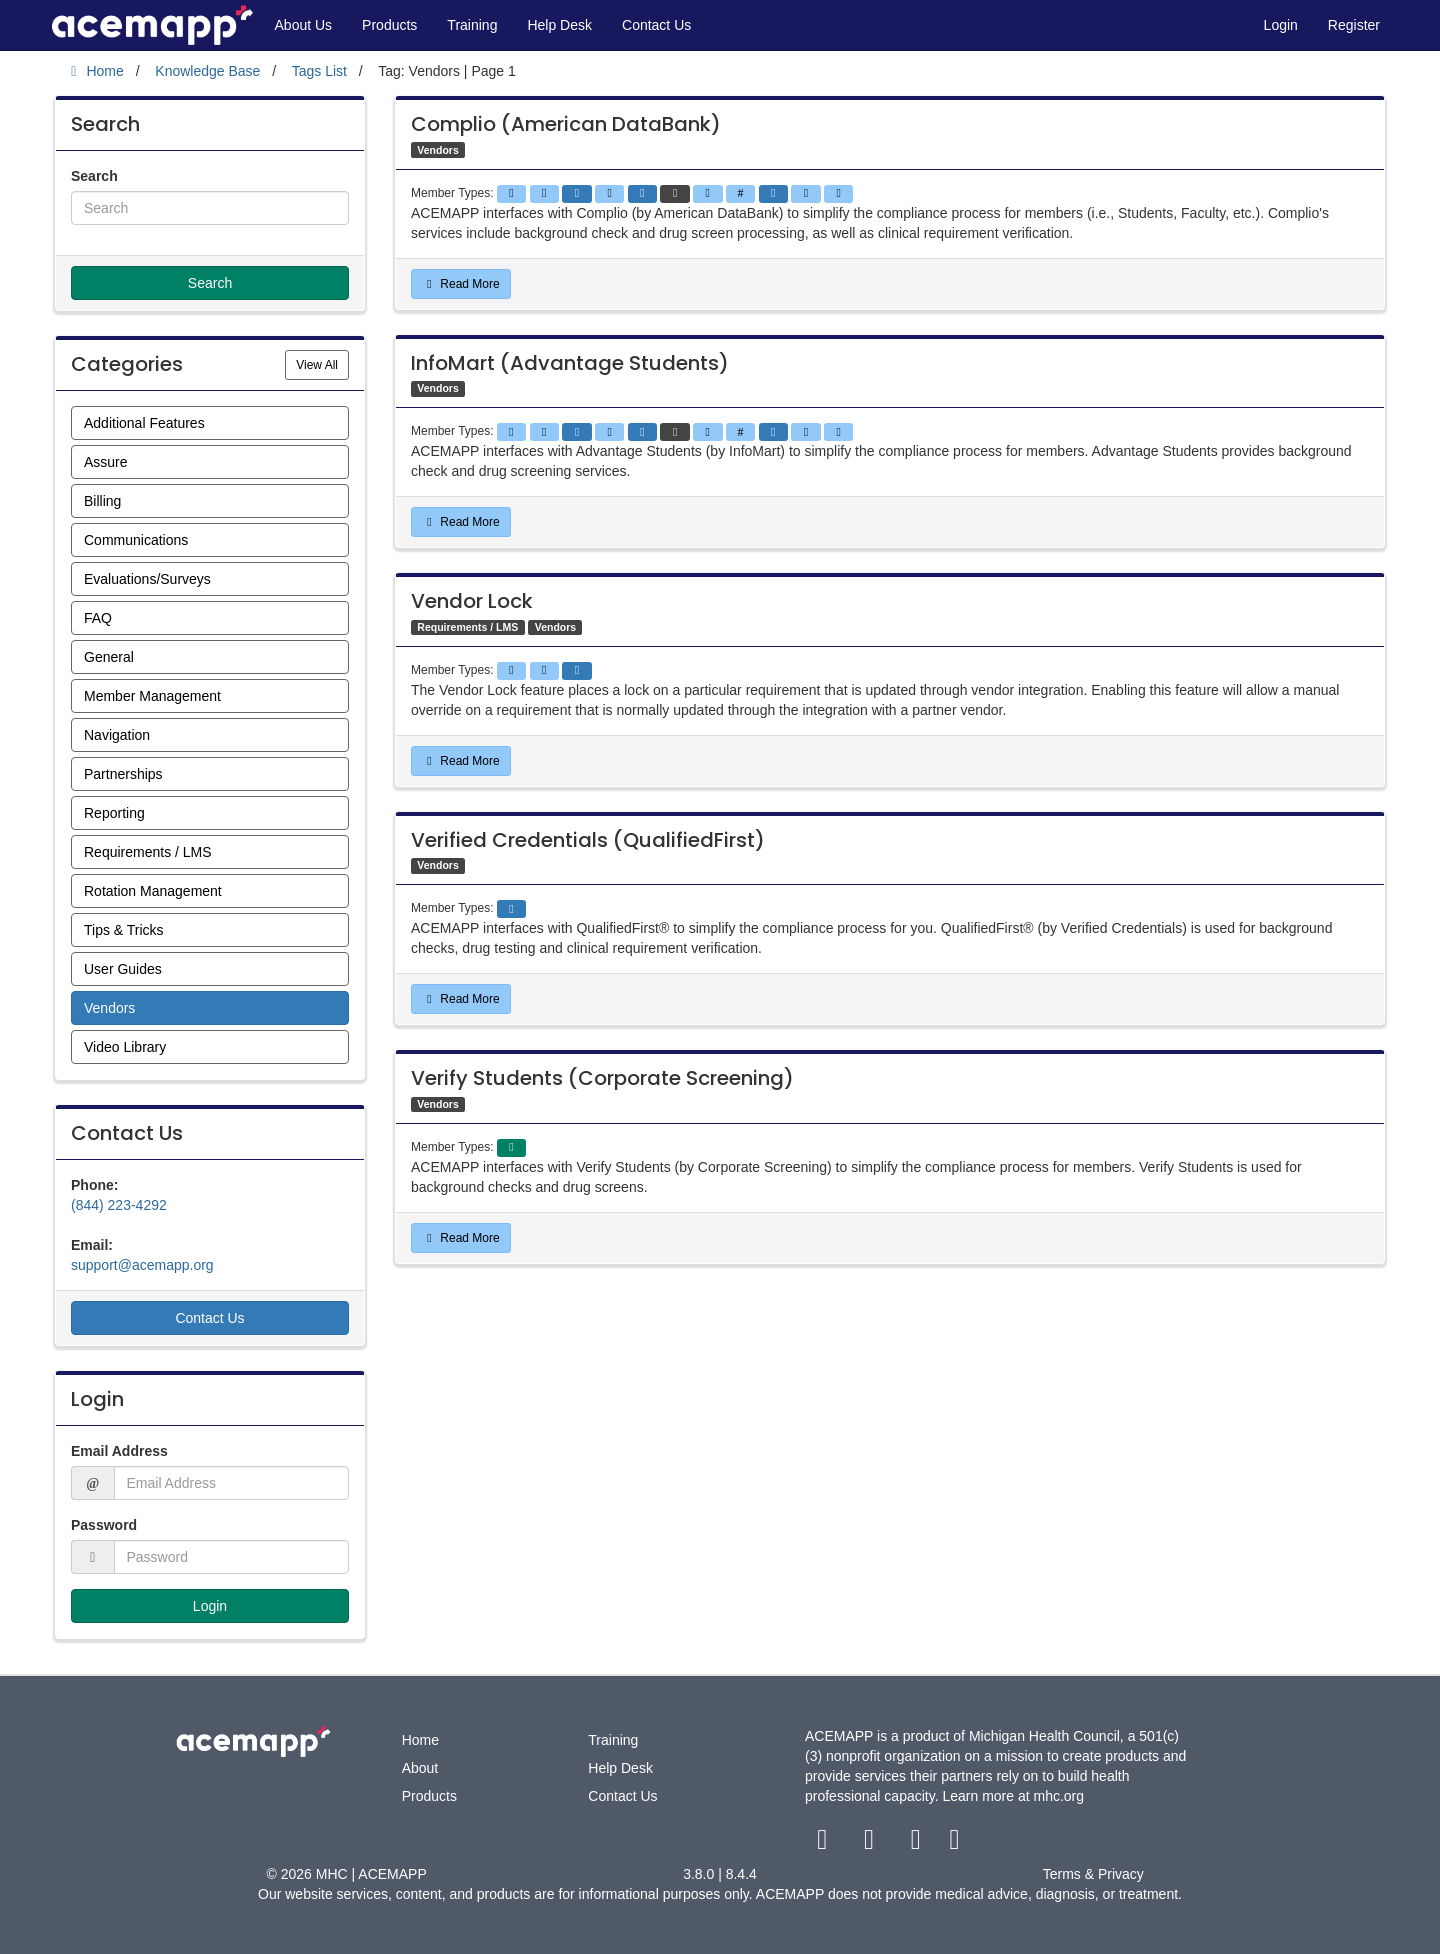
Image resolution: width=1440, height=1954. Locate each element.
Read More (461, 284)
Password (104, 1525)
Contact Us (656, 25)
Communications (136, 540)
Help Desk (559, 25)
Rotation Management (153, 891)
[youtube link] (917, 1844)
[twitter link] (871, 1844)
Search (94, 176)
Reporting (114, 813)
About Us (304, 25)
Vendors (109, 1008)
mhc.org (1059, 1796)
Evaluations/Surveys (147, 579)
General (109, 657)
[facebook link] (824, 1844)
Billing (102, 501)
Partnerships (123, 774)
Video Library (125, 1047)
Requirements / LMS (148, 852)
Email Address (119, 1451)
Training (472, 25)
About (420, 1768)
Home (420, 1740)
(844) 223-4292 (119, 1205)
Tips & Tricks (124, 930)
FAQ (98, 618)
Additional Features (144, 423)
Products (389, 25)
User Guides (123, 969)
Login (1281, 25)
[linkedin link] (954, 1844)
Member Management (152, 696)
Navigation (117, 735)
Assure (106, 462)
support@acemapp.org (142, 1265)
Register (1354, 25)
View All (322, 363)
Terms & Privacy (1093, 1874)
